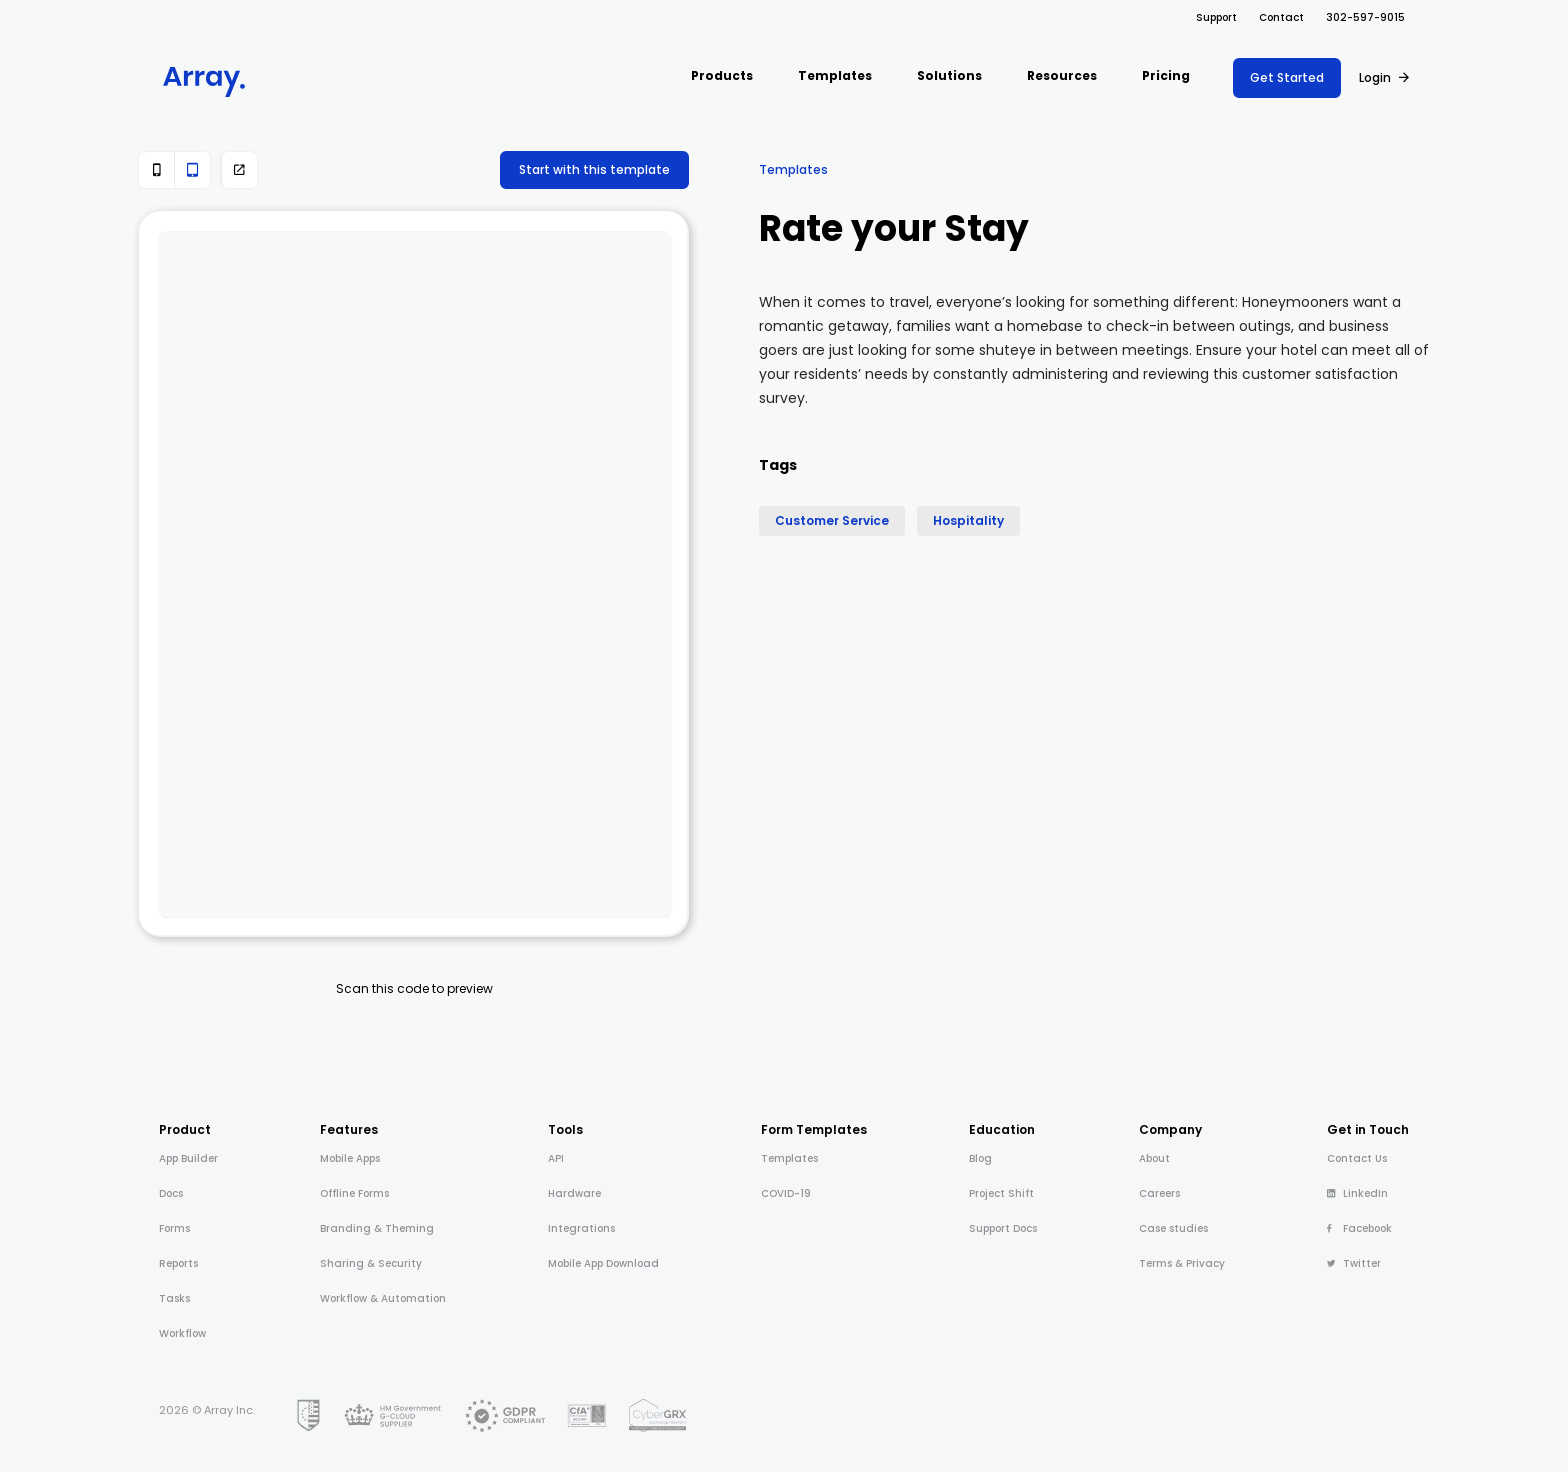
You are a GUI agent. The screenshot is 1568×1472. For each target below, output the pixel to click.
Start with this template (594, 169)
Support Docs (1003, 1228)
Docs (171, 1193)
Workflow (182, 1333)
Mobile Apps (350, 1158)
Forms (174, 1228)
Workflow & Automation (383, 1298)
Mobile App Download (603, 1263)
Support (1216, 17)
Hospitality (968, 520)
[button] (722, 77)
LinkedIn (1357, 1193)
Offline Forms (354, 1193)
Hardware (574, 1193)
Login (1375, 77)
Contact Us (1357, 1158)
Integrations (581, 1228)
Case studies (1173, 1228)
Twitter (1354, 1263)
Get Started (1287, 77)
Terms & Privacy (1182, 1263)
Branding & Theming (377, 1228)
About (1154, 1158)
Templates (793, 169)
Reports (178, 1263)
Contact (1281, 17)
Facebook (1359, 1228)
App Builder (188, 1158)
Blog (980, 1158)
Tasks (174, 1298)
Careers (1159, 1193)
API (556, 1158)
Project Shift (1001, 1193)
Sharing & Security (371, 1263)
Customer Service (832, 520)
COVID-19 (786, 1193)
